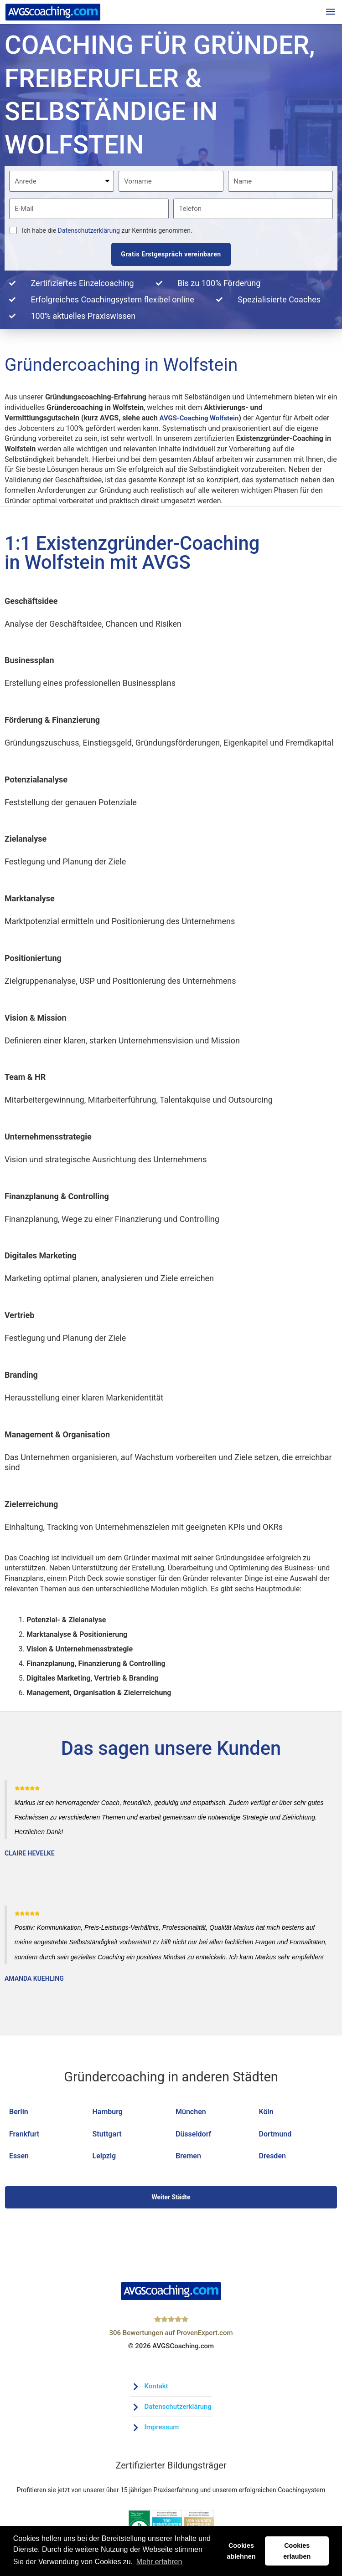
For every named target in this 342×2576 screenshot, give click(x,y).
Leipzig (104, 2158)
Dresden (272, 2158)
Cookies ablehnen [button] (241, 2551)
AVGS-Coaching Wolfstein (202, 419)
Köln (266, 2113)
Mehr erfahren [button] (159, 2562)
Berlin (18, 2113)
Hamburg (108, 2113)
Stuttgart (107, 2135)
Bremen (188, 2158)
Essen (19, 2158)
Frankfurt (24, 2135)
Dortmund (275, 2135)
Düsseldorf (193, 2135)
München (191, 2113)
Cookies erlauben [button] (297, 2551)
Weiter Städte (170, 2199)
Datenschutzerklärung (89, 232)
